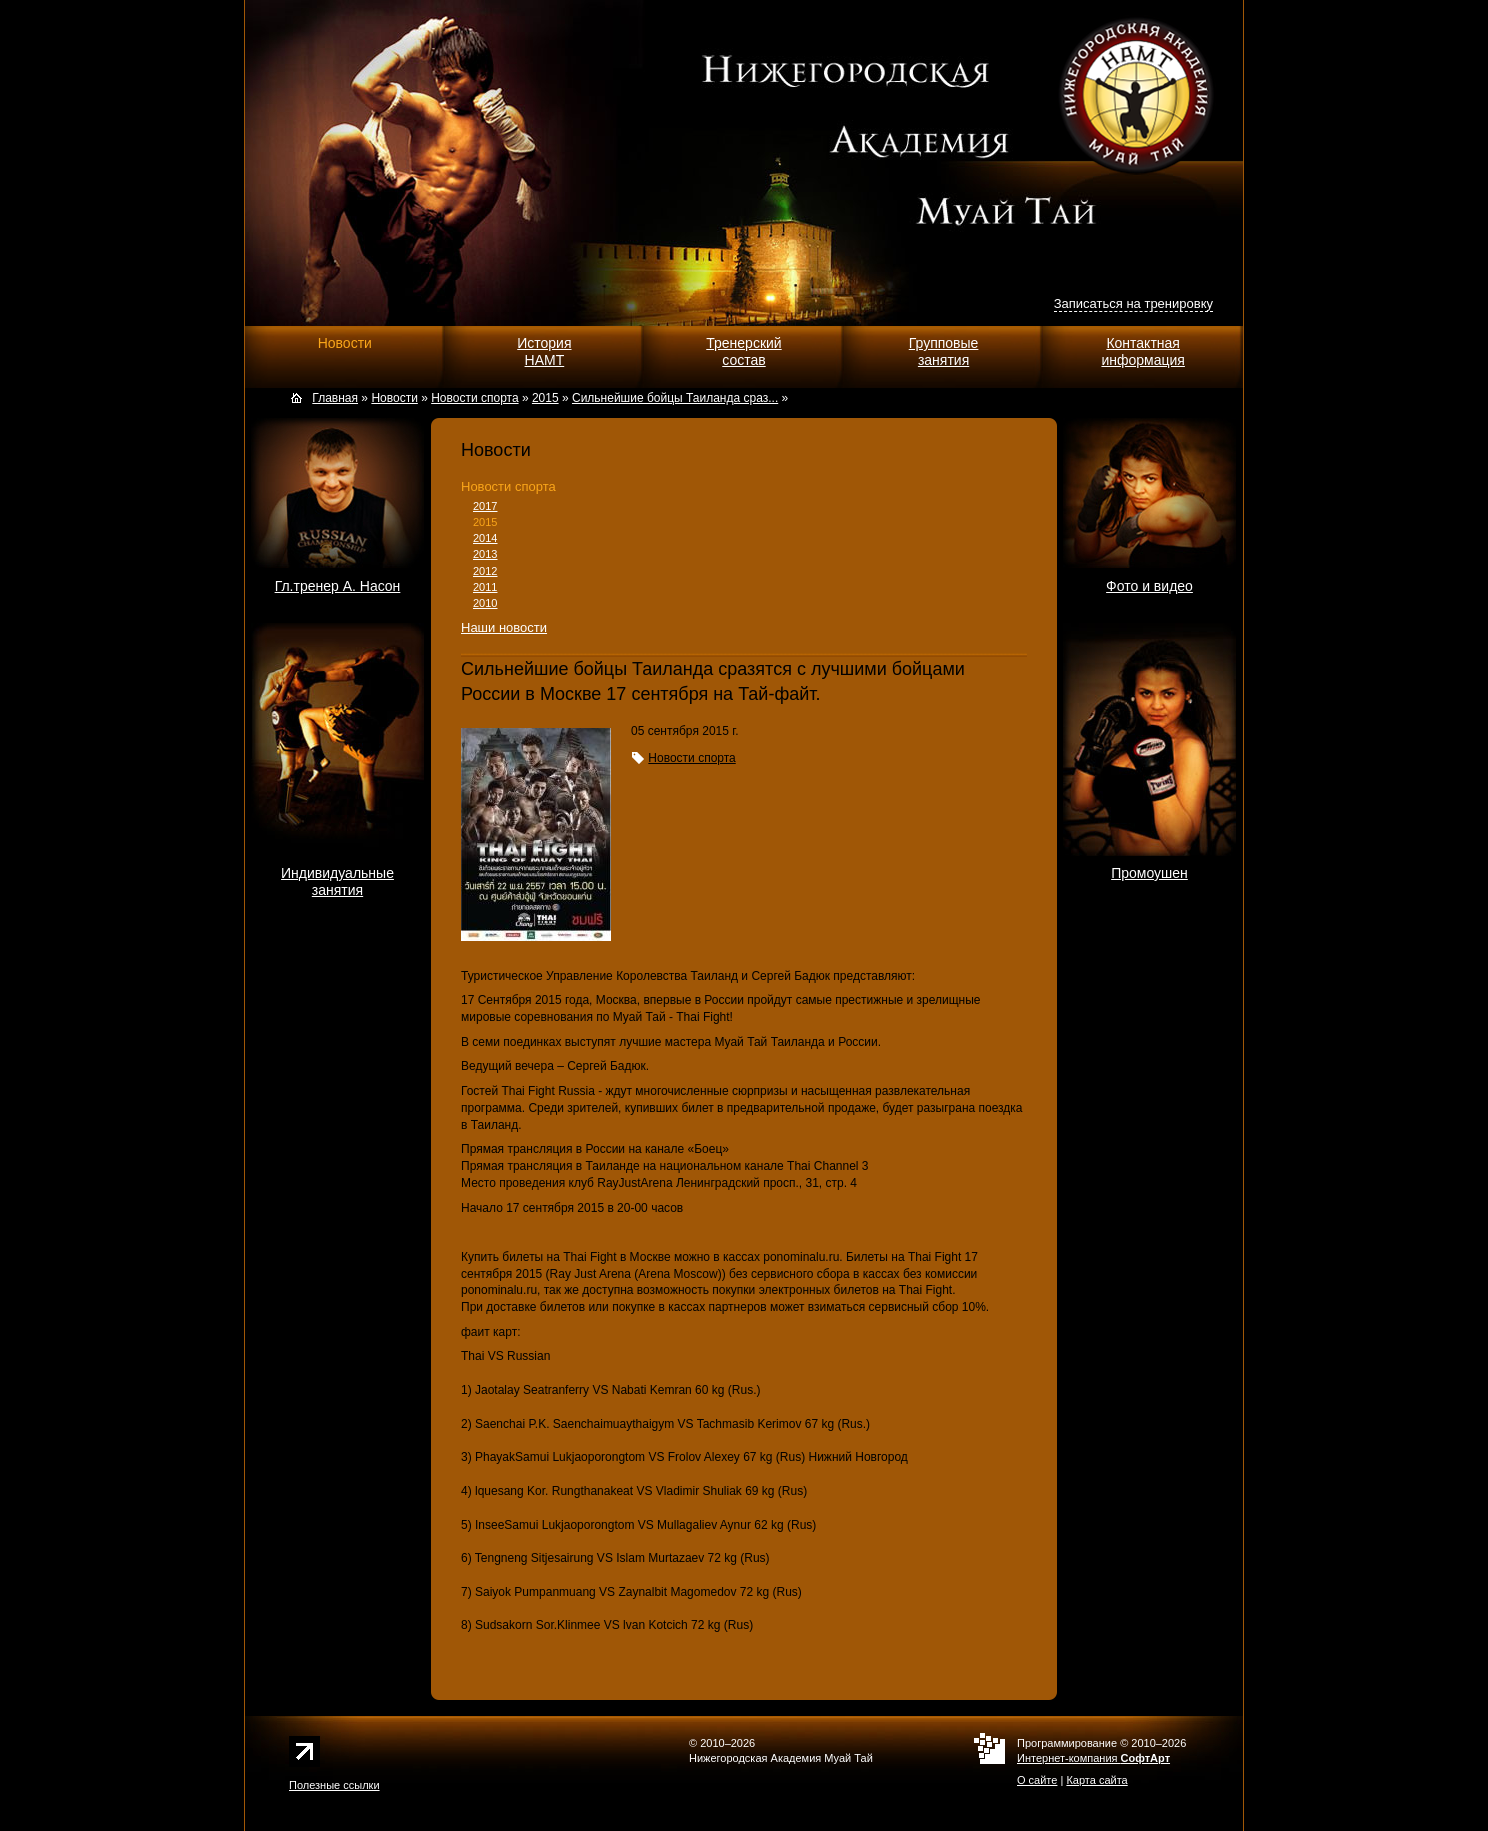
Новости (345, 343)
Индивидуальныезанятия (337, 881)
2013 (485, 554)
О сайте (1037, 1780)
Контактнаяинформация (1142, 351)
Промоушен (1149, 873)
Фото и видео (1149, 586)
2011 (485, 587)
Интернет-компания (1093, 1758)
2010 (485, 603)
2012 (485, 571)
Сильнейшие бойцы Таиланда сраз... (675, 398)
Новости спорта (508, 486)
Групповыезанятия (944, 351)
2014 (485, 538)
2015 (485, 522)
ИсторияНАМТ (544, 351)
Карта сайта (1096, 1780)
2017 (485, 506)
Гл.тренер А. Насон (338, 586)
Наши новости (504, 627)
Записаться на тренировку (1133, 303)
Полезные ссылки (334, 1785)
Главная (335, 398)
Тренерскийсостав (743, 351)
